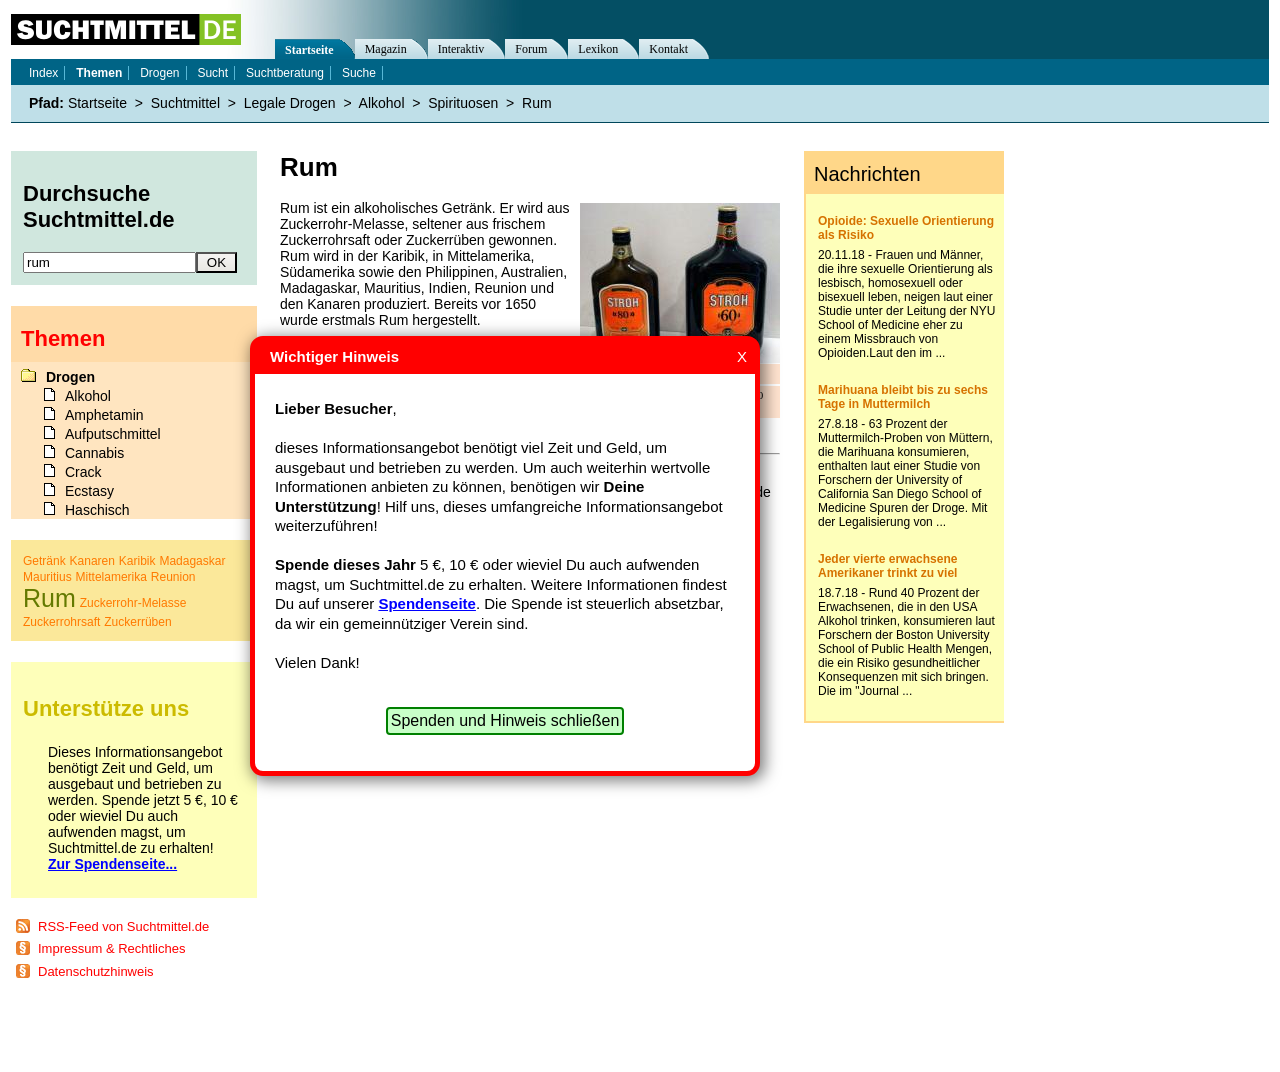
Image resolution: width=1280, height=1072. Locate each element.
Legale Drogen (290, 103)
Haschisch (97, 510)
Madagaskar (192, 561)
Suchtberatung (285, 73)
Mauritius (47, 577)
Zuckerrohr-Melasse (133, 603)
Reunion (173, 577)
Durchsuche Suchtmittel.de (99, 206)
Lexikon (598, 49)
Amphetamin (104, 415)
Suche (359, 73)
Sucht (212, 73)
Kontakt (668, 49)
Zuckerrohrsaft (61, 622)
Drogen (159, 73)
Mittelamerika (111, 577)
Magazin (386, 49)
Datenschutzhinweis (96, 971)
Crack (83, 472)
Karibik (137, 561)
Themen (99, 73)
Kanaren (92, 561)
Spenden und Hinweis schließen (505, 720)
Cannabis (94, 453)
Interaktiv (461, 49)
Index (43, 73)
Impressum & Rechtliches (111, 948)
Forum (531, 49)
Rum (537, 103)
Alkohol (382, 103)
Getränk (44, 561)
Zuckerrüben (137, 622)
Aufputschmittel (113, 434)
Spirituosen (463, 103)
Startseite (309, 50)
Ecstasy (89, 491)
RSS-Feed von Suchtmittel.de (123, 926)
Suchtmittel (185, 103)
